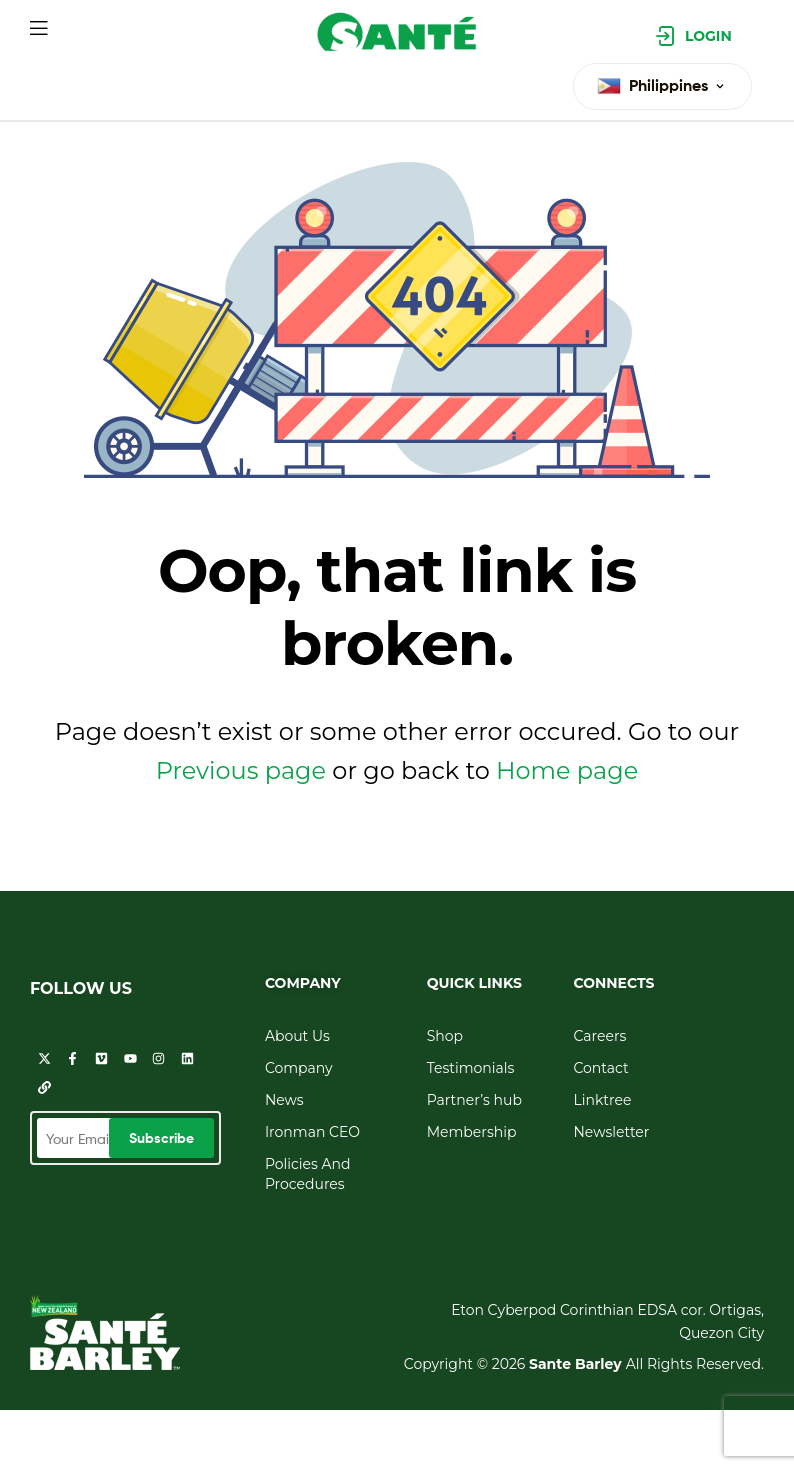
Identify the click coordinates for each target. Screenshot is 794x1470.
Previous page (241, 770)
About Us (297, 1036)
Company (299, 1068)
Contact (600, 1068)
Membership (472, 1132)
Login (708, 36)
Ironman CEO (312, 1132)
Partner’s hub (474, 1100)
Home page (567, 770)
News (284, 1100)
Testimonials (471, 1068)
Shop (445, 1036)
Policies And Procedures (308, 1174)
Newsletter (611, 1132)
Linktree (602, 1100)
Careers (599, 1036)
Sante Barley (577, 1364)
